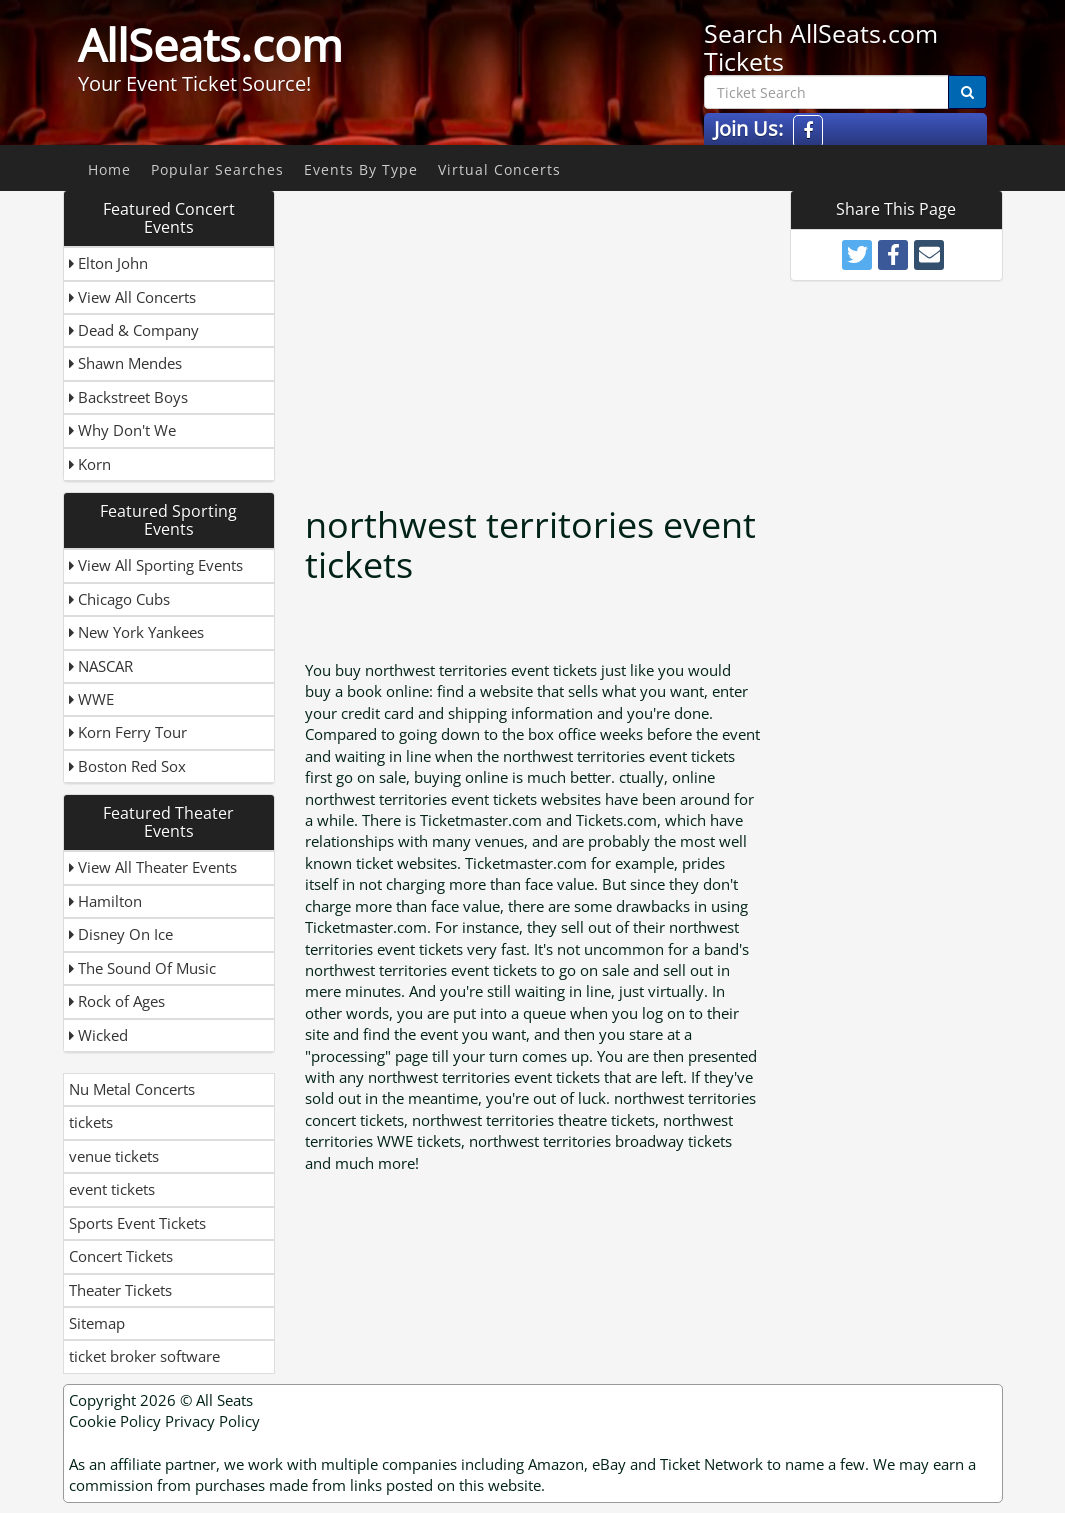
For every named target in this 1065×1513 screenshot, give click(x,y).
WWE (91, 699)
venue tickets (114, 1156)
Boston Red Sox (127, 766)
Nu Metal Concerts (132, 1089)
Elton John (108, 263)
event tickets (112, 1189)
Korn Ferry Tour (128, 732)
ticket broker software (144, 1356)
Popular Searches (217, 169)
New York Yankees (136, 632)
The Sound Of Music (142, 968)
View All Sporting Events (156, 565)
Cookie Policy (115, 1421)
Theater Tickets (120, 1290)
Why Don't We (122, 430)
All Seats (224, 1400)
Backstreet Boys (128, 397)
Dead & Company (134, 330)
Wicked (98, 1035)
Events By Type (361, 169)
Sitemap (97, 1323)
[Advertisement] (585, 330)
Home (109, 169)
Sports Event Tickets (137, 1223)
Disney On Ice (121, 934)
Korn (90, 464)
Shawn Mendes (125, 363)
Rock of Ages (117, 1001)
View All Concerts (132, 297)
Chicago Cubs (119, 599)
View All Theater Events (153, 867)
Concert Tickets (121, 1256)
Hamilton (105, 901)
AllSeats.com (210, 45)
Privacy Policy (212, 1421)
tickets (91, 1122)
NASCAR (101, 666)
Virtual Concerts (499, 169)
